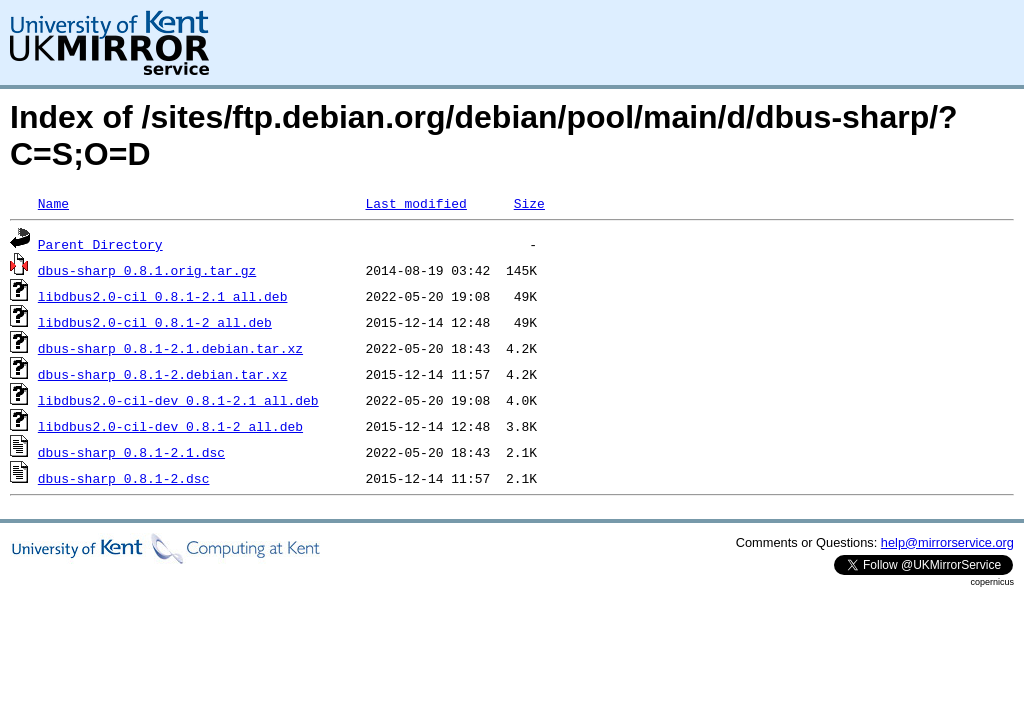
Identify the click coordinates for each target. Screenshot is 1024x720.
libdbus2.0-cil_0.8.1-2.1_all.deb (163, 296)
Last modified (415, 203)
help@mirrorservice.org (947, 542)
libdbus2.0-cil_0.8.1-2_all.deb (155, 322)
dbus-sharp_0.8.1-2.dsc (124, 478)
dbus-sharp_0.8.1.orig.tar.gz (147, 270)
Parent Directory (100, 244)
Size (529, 203)
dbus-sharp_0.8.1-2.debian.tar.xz (163, 374)
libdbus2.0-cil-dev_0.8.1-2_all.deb (170, 426)
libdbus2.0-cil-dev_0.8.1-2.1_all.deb (178, 400)
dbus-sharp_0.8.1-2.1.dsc (131, 452)
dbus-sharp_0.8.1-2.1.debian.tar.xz (170, 348)
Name (53, 203)
